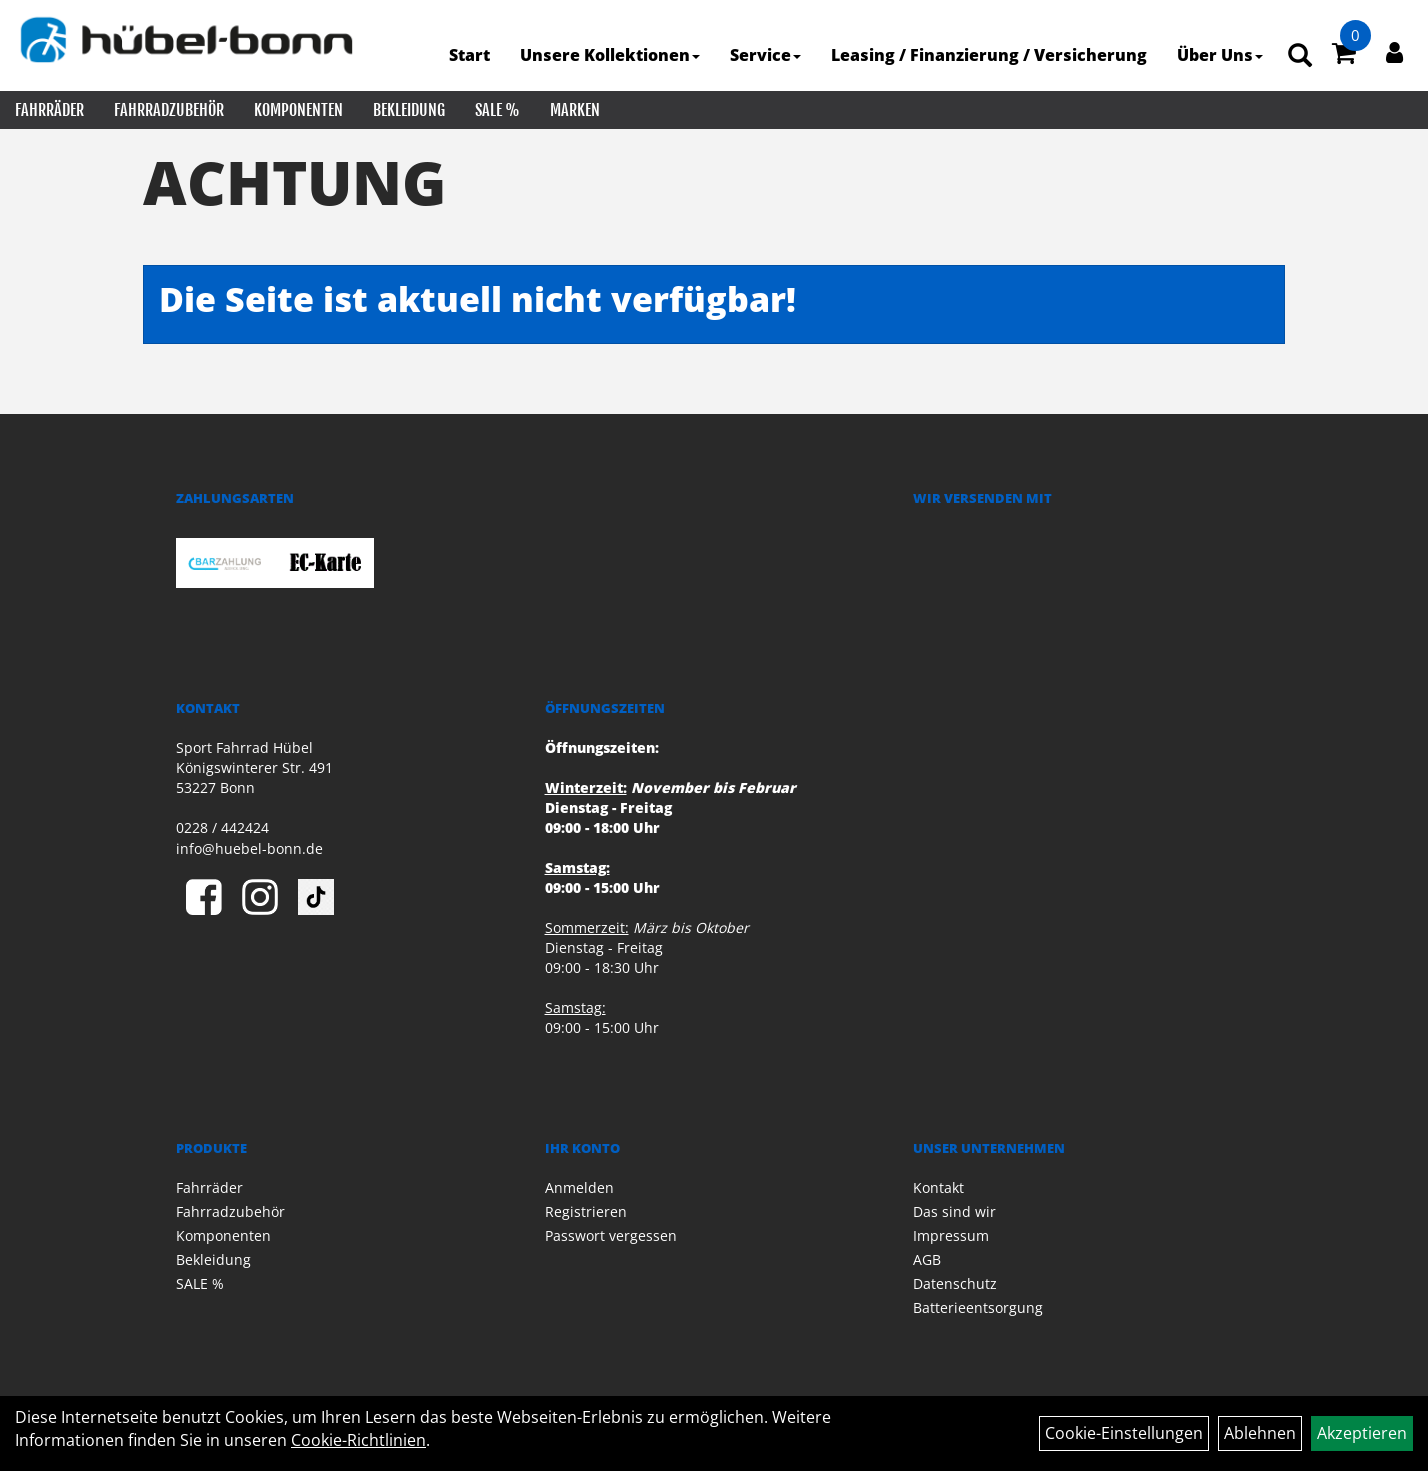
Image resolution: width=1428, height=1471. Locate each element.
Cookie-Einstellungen (1124, 1433)
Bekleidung (409, 110)
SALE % (497, 110)
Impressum (951, 1235)
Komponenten (298, 110)
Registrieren (586, 1211)
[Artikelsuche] (1300, 56)
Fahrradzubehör (169, 110)
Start (469, 55)
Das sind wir (954, 1211)
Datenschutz (955, 1283)
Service (765, 55)
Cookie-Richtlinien (358, 1440)
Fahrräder (49, 110)
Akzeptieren (1362, 1433)
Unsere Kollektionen (610, 55)
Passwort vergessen (611, 1235)
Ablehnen (1260, 1433)
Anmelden (579, 1187)
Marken (575, 110)
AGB (927, 1259)
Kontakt (938, 1187)
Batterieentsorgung (978, 1307)
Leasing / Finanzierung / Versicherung (989, 55)
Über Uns (1220, 55)
